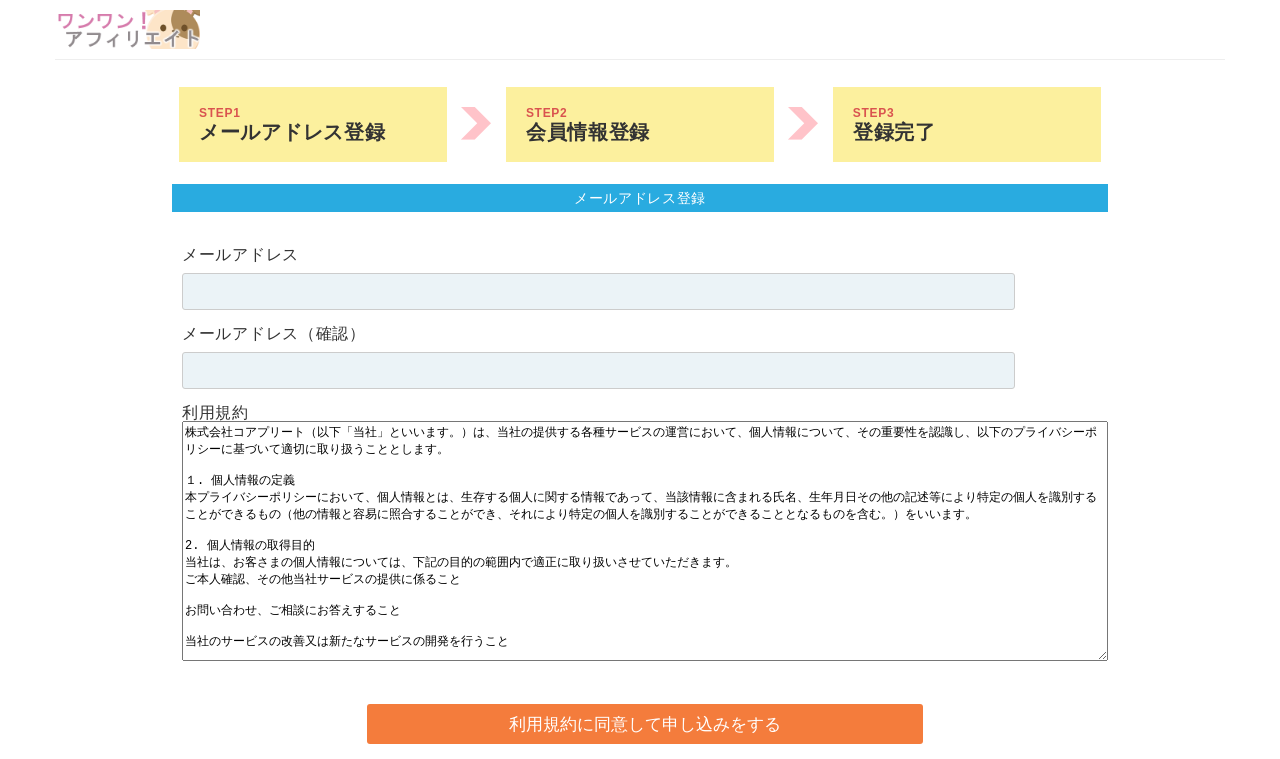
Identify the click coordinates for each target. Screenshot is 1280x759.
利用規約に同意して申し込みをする (645, 724)
